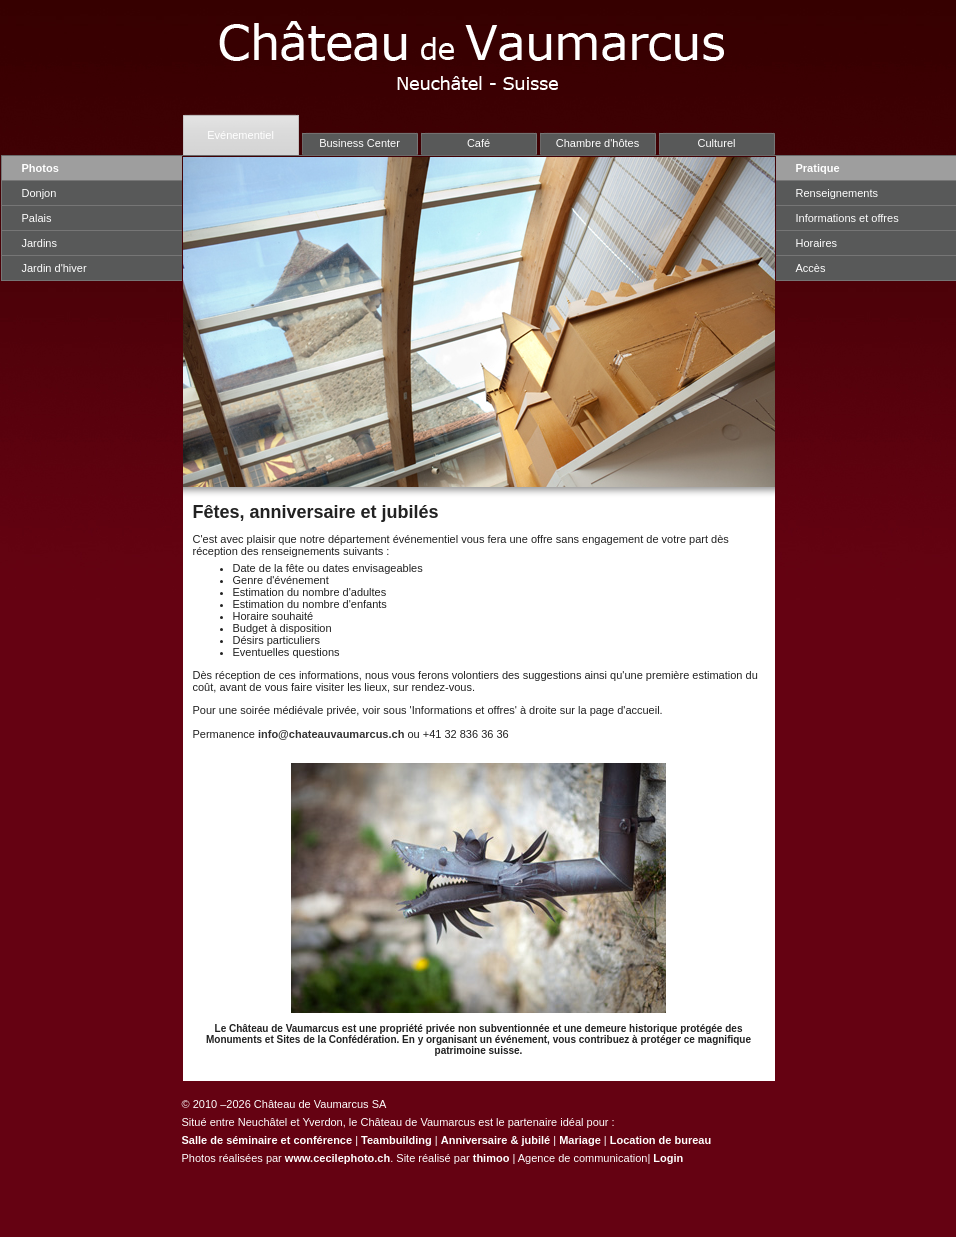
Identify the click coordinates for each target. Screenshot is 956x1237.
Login (668, 1158)
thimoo (491, 1158)
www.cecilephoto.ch (337, 1158)
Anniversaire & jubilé (495, 1140)
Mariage (580, 1140)
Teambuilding (396, 1140)
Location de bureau (660, 1140)
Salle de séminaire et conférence (267, 1140)
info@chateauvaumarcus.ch (331, 734)
